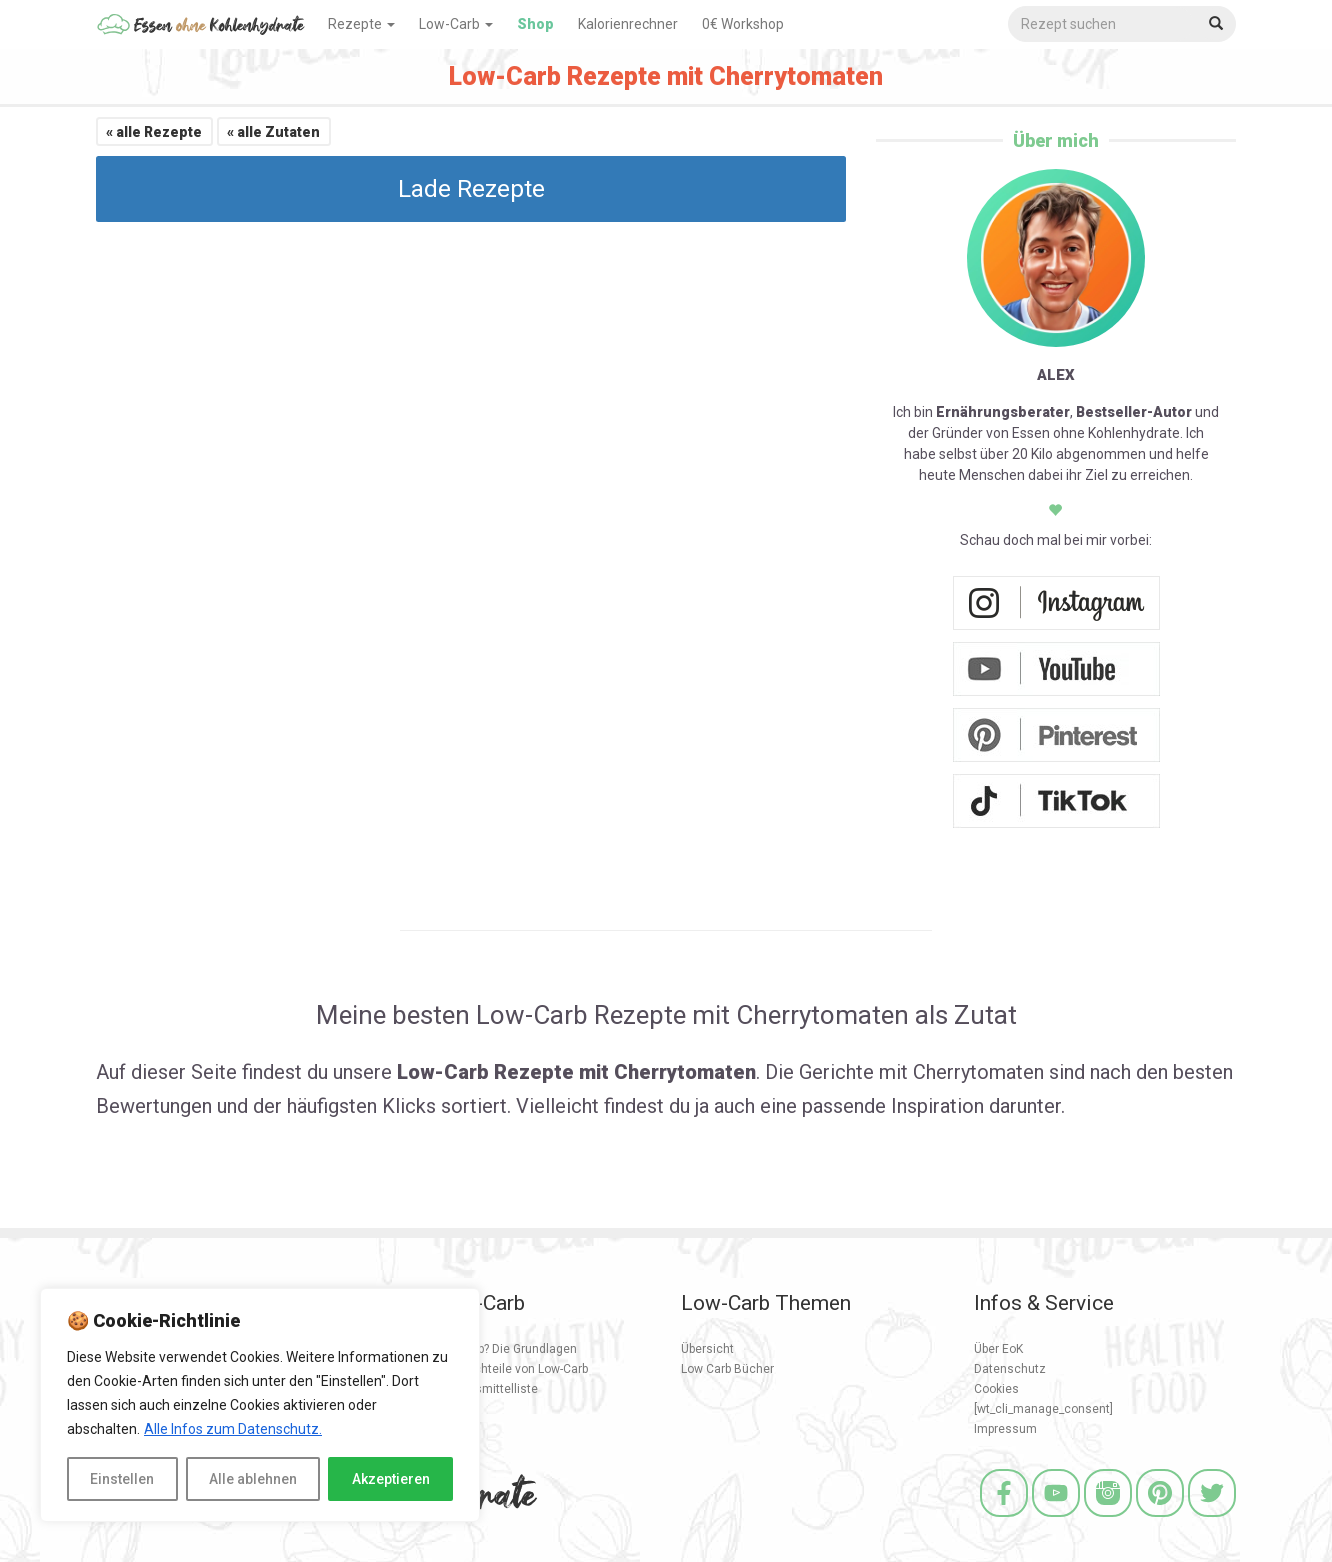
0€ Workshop (743, 24)
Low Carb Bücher (727, 1369)
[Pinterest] (1160, 1519)
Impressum (1005, 1429)
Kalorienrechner (628, 24)
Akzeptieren (391, 1479)
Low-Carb (456, 24)
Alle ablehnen (253, 1479)
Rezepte (361, 24)
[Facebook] (1004, 1519)
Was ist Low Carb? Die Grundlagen (483, 1349)
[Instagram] (1108, 1519)
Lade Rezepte (471, 189)
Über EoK (998, 1349)
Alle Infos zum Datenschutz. (233, 1429)
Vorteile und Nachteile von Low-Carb (488, 1369)
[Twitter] (1212, 1519)
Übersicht (707, 1349)
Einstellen (122, 1479)
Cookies (996, 1389)
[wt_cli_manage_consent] (1043, 1409)
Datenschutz (1010, 1369)
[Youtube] (1056, 1519)
